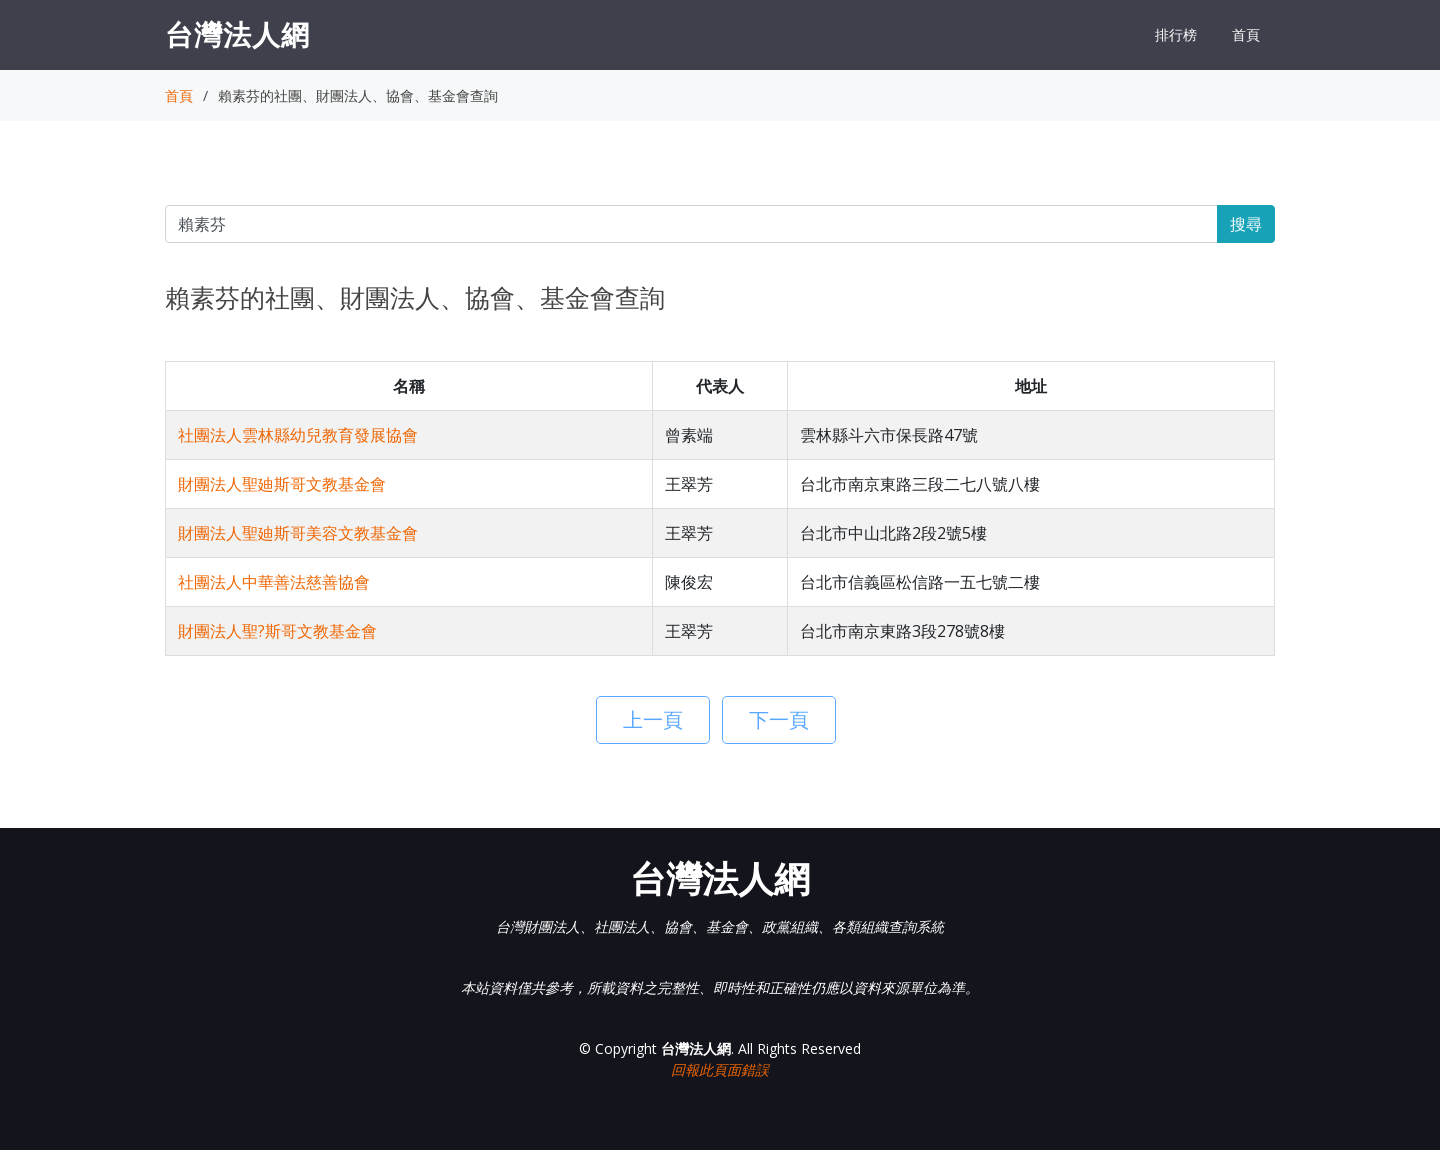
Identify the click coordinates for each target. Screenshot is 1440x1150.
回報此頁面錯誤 (720, 1069)
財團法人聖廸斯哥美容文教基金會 (298, 533)
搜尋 (1246, 224)
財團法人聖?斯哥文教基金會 (277, 631)
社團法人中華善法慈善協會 (274, 582)
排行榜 (1176, 34)
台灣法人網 (237, 34)
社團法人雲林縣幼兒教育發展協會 (298, 435)
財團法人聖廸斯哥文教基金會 (282, 484)
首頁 (1246, 34)
